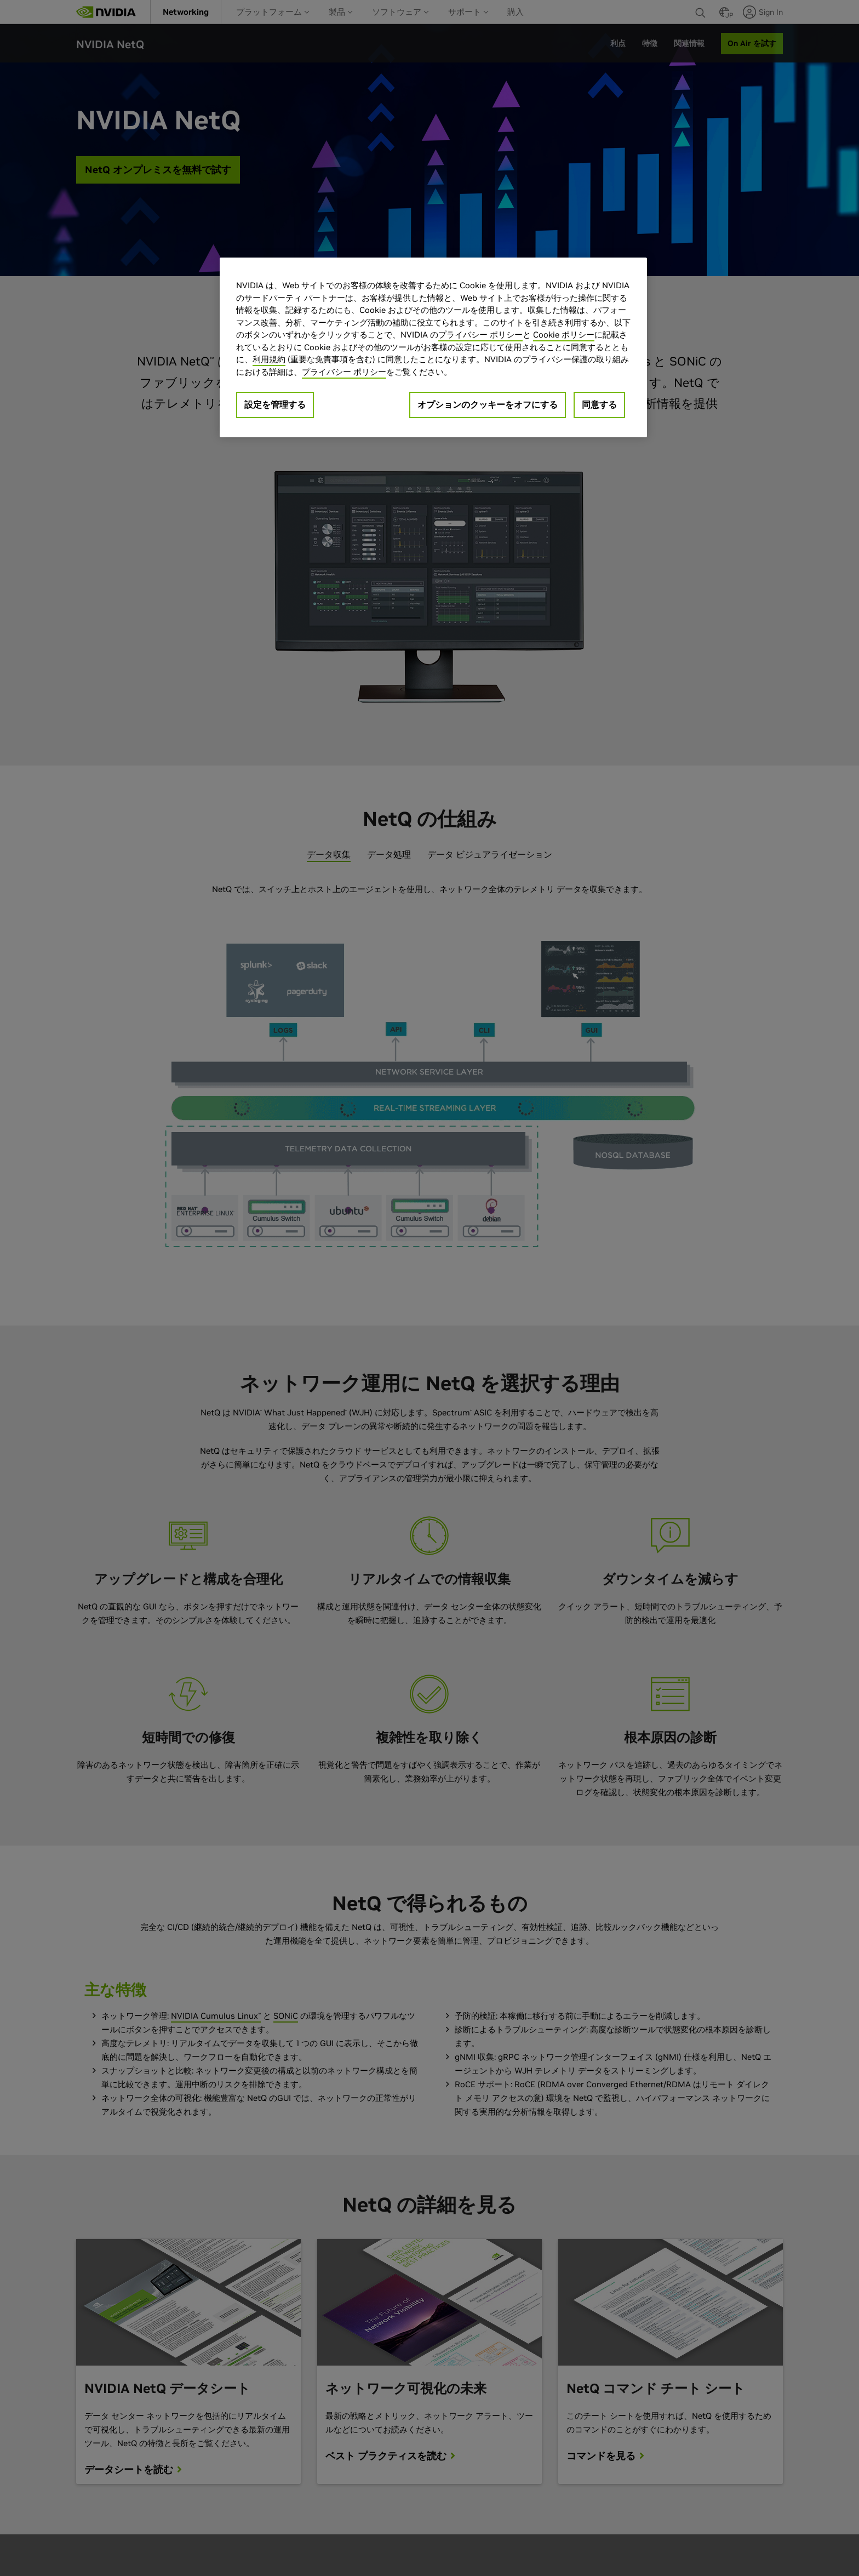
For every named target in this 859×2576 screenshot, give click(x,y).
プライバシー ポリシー (480, 334)
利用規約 (269, 359)
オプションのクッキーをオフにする (487, 404)
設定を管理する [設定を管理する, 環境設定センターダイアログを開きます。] (275, 404)
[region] (433, 347)
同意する (599, 404)
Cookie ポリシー (563, 334)
